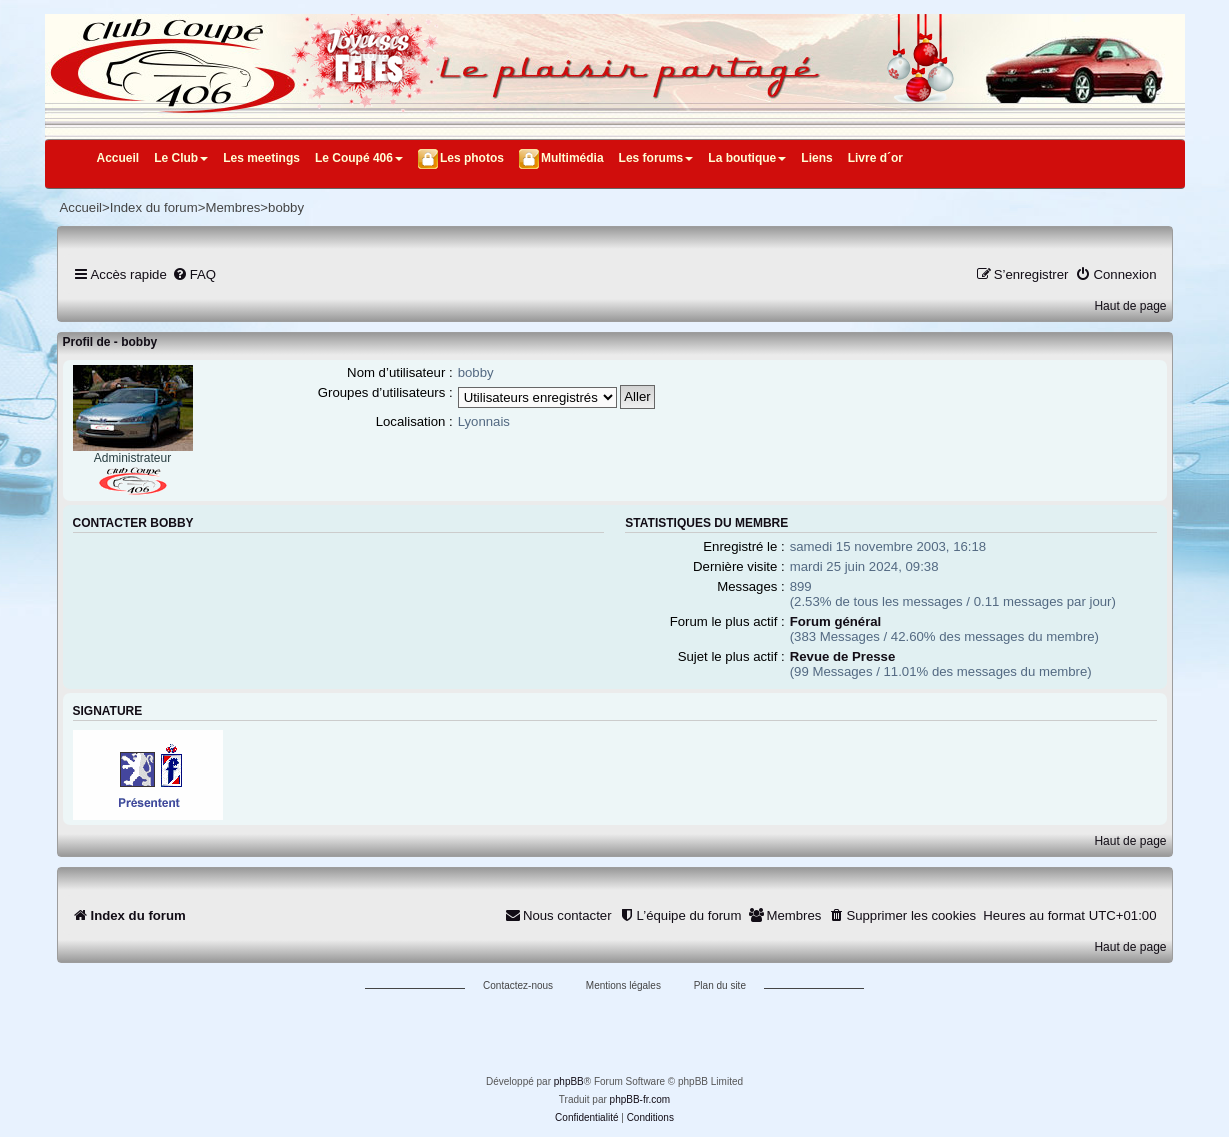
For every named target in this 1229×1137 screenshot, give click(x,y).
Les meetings (261, 158)
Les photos (472, 158)
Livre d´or (875, 158)
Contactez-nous (518, 985)
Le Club (181, 158)
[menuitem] (194, 274)
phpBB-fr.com (640, 1099)
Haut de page (1130, 306)
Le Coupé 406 (359, 158)
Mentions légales (623, 985)
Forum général (836, 621)
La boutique (747, 158)
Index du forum (154, 207)
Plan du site (720, 985)
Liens (816, 158)
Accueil (118, 158)
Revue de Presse (843, 656)
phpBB (569, 1081)
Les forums (656, 158)
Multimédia (572, 158)
